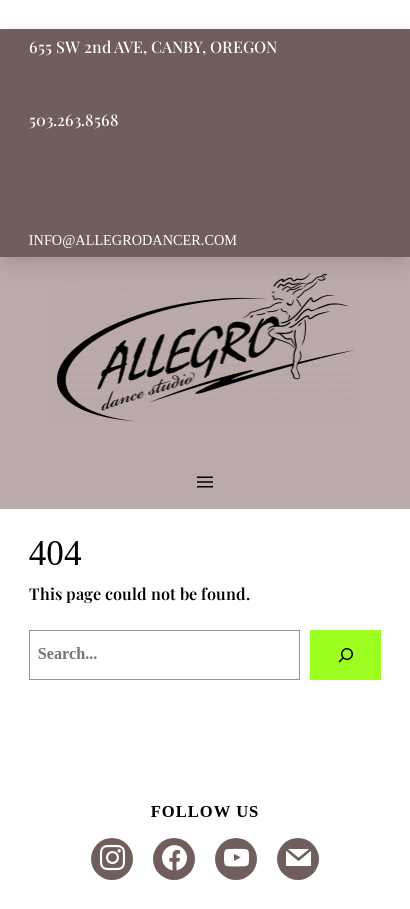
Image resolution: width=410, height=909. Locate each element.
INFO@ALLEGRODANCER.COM (133, 240)
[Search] (345, 655)
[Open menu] (205, 482)
